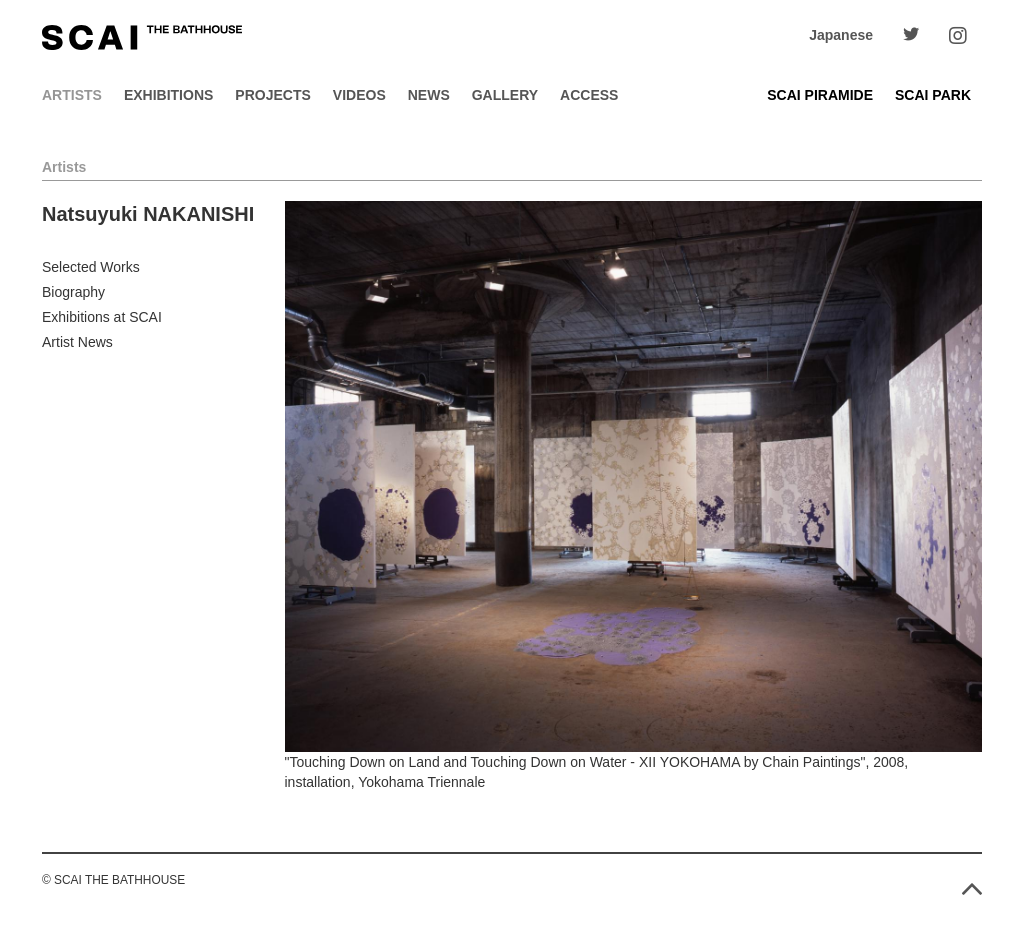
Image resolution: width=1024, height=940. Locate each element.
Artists (72, 95)
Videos (359, 95)
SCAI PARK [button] (933, 95)
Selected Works (91, 267)
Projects (272, 95)
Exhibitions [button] (168, 95)
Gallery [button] (505, 95)
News (429, 95)
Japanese (841, 35)
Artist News (77, 342)
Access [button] (589, 95)
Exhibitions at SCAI (102, 317)
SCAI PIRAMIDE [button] (820, 95)
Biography (73, 292)
